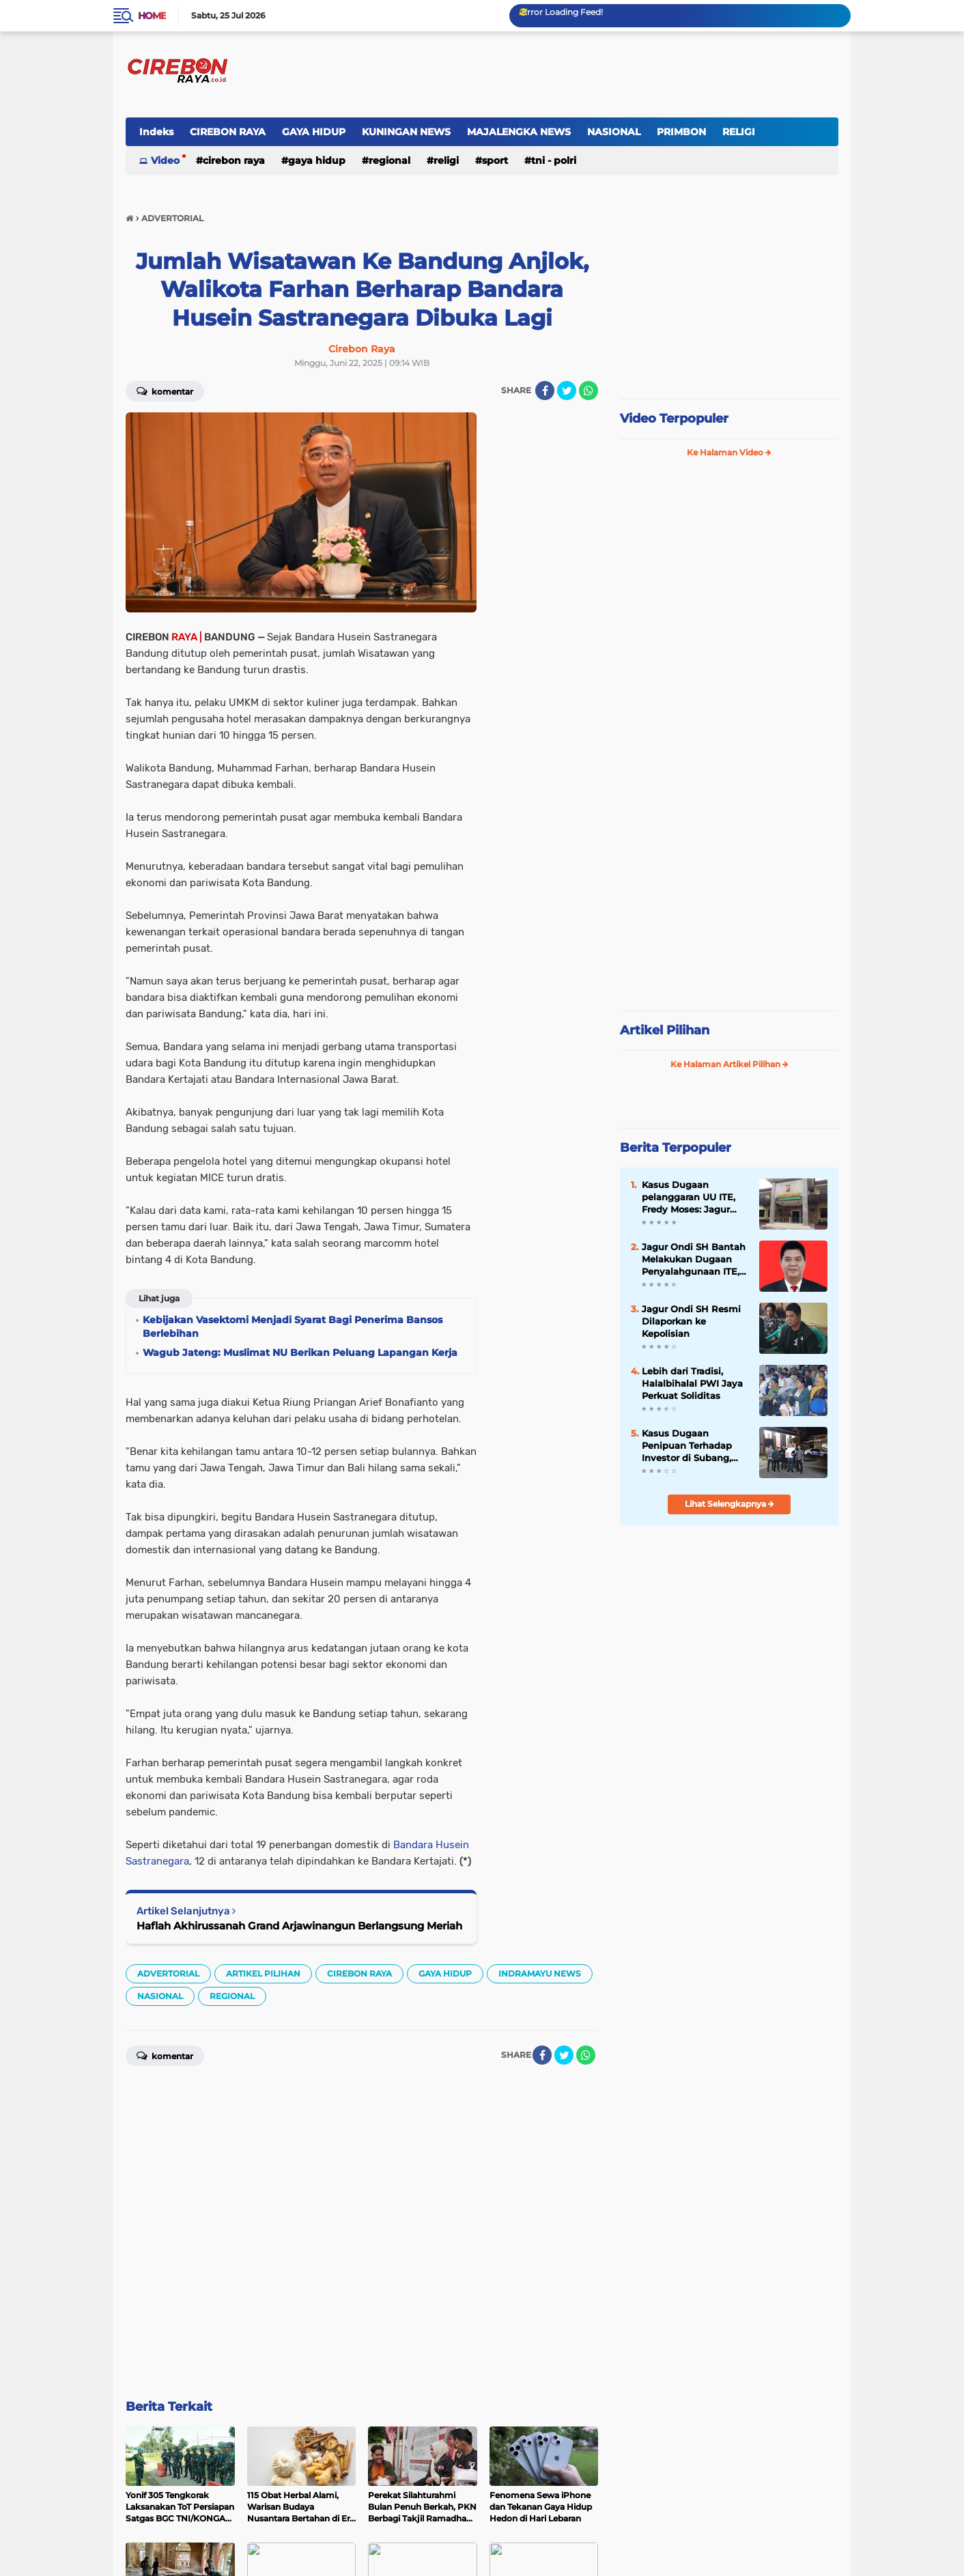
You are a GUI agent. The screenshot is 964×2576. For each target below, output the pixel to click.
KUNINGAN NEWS (406, 132)
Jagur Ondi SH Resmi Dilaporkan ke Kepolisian (691, 1320)
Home (152, 16)
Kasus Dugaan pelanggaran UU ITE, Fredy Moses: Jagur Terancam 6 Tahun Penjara (688, 1196)
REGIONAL (389, 160)
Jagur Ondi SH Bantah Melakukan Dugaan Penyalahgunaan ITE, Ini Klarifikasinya (694, 1259)
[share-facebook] (544, 390)
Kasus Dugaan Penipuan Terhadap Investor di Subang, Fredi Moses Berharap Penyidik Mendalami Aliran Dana (691, 1445)
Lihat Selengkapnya (729, 1503)
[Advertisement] (543, 617)
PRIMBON (681, 132)
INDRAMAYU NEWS (539, 2360)
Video (165, 160)
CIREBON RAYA (228, 132)
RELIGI (738, 132)
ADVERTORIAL (168, 2360)
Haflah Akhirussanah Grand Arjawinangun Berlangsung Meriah (299, 2312)
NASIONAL (613, 132)
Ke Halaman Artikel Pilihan (729, 1063)
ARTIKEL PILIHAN (263, 2360)
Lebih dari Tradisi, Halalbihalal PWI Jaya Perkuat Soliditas (692, 1382)
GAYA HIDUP (313, 132)
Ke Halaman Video (729, 452)
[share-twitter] (566, 390)
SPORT (495, 160)
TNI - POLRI (553, 160)
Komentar (165, 390)
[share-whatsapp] (588, 390)
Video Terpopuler (674, 418)
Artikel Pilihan (664, 1029)
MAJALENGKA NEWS (519, 132)
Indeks (156, 132)
